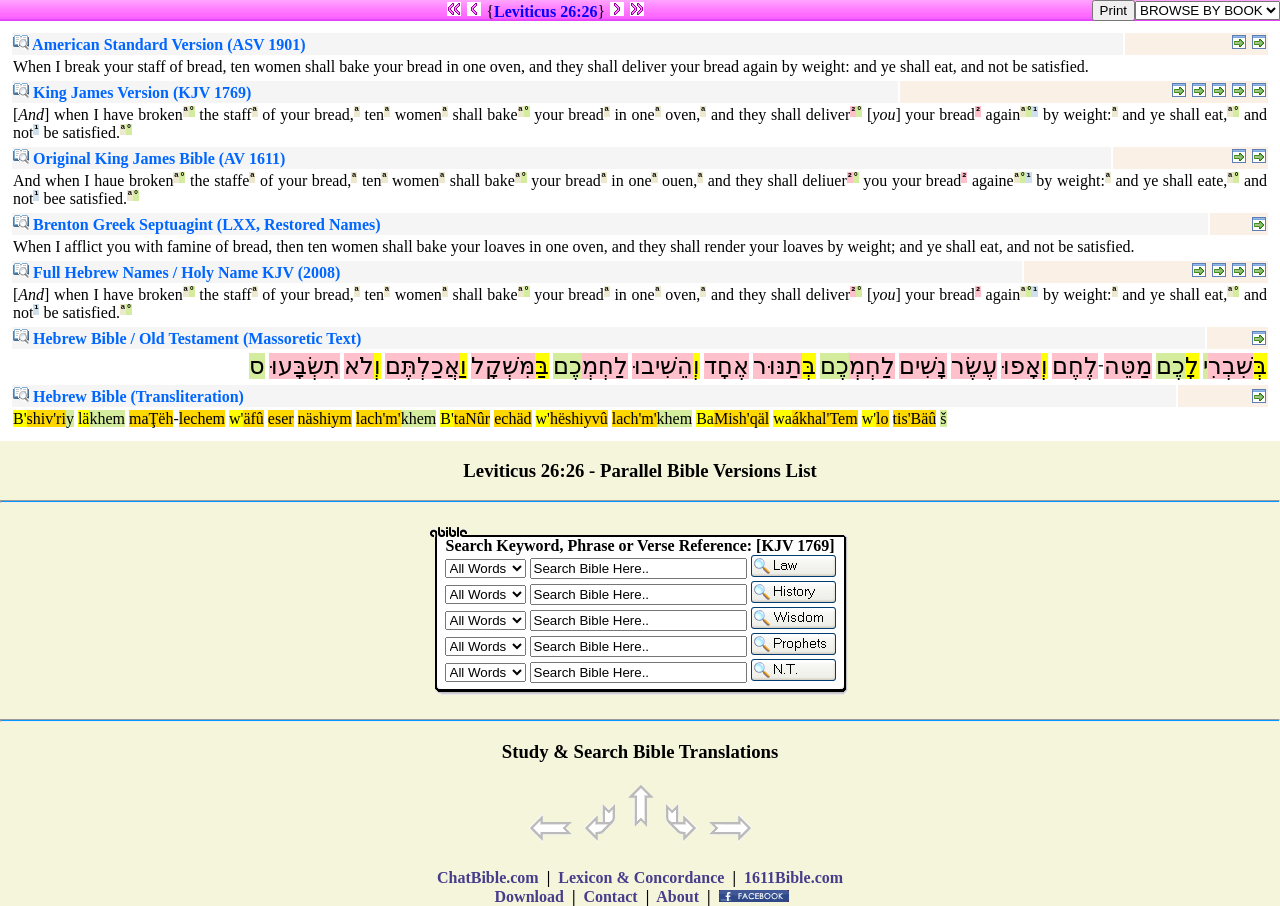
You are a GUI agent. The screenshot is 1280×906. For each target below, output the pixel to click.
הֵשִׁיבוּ (662, 366)
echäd (512, 418)
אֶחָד (726, 366)
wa (782, 418)
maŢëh (151, 418)
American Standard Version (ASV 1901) (159, 44)
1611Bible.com (793, 877)
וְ (1044, 366)
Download (529, 896)
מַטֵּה (1128, 366)
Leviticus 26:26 (546, 11)
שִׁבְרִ (1230, 366)
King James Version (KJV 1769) (132, 92)
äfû (253, 418)
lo (882, 418)
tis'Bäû (915, 418)
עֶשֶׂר (974, 366)
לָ (1192, 366)
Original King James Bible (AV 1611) (149, 158)
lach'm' (378, 418)
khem (107, 418)
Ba (705, 418)
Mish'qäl (741, 418)
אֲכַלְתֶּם (422, 366)
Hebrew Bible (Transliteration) (128, 396)
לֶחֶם (1075, 366)
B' (20, 418)
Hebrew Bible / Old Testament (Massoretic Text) (187, 338)
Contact (610, 896)
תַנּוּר (777, 366)
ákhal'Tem (825, 418)
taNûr (472, 418)
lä (84, 418)
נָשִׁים (923, 366)
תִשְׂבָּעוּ (304, 366)
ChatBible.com (488, 877)
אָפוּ (1021, 366)
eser (281, 418)
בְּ (1260, 366)
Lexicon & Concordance (641, 877)
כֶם (1170, 366)
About (678, 896)
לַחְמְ (872, 366)
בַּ (542, 366)
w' (236, 418)
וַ (463, 366)
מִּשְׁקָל (503, 366)
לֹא (359, 366)
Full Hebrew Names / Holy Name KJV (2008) (176, 272)
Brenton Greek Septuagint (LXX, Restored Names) (197, 224)
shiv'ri (46, 418)
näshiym (325, 418)
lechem (202, 418)
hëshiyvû (579, 418)
